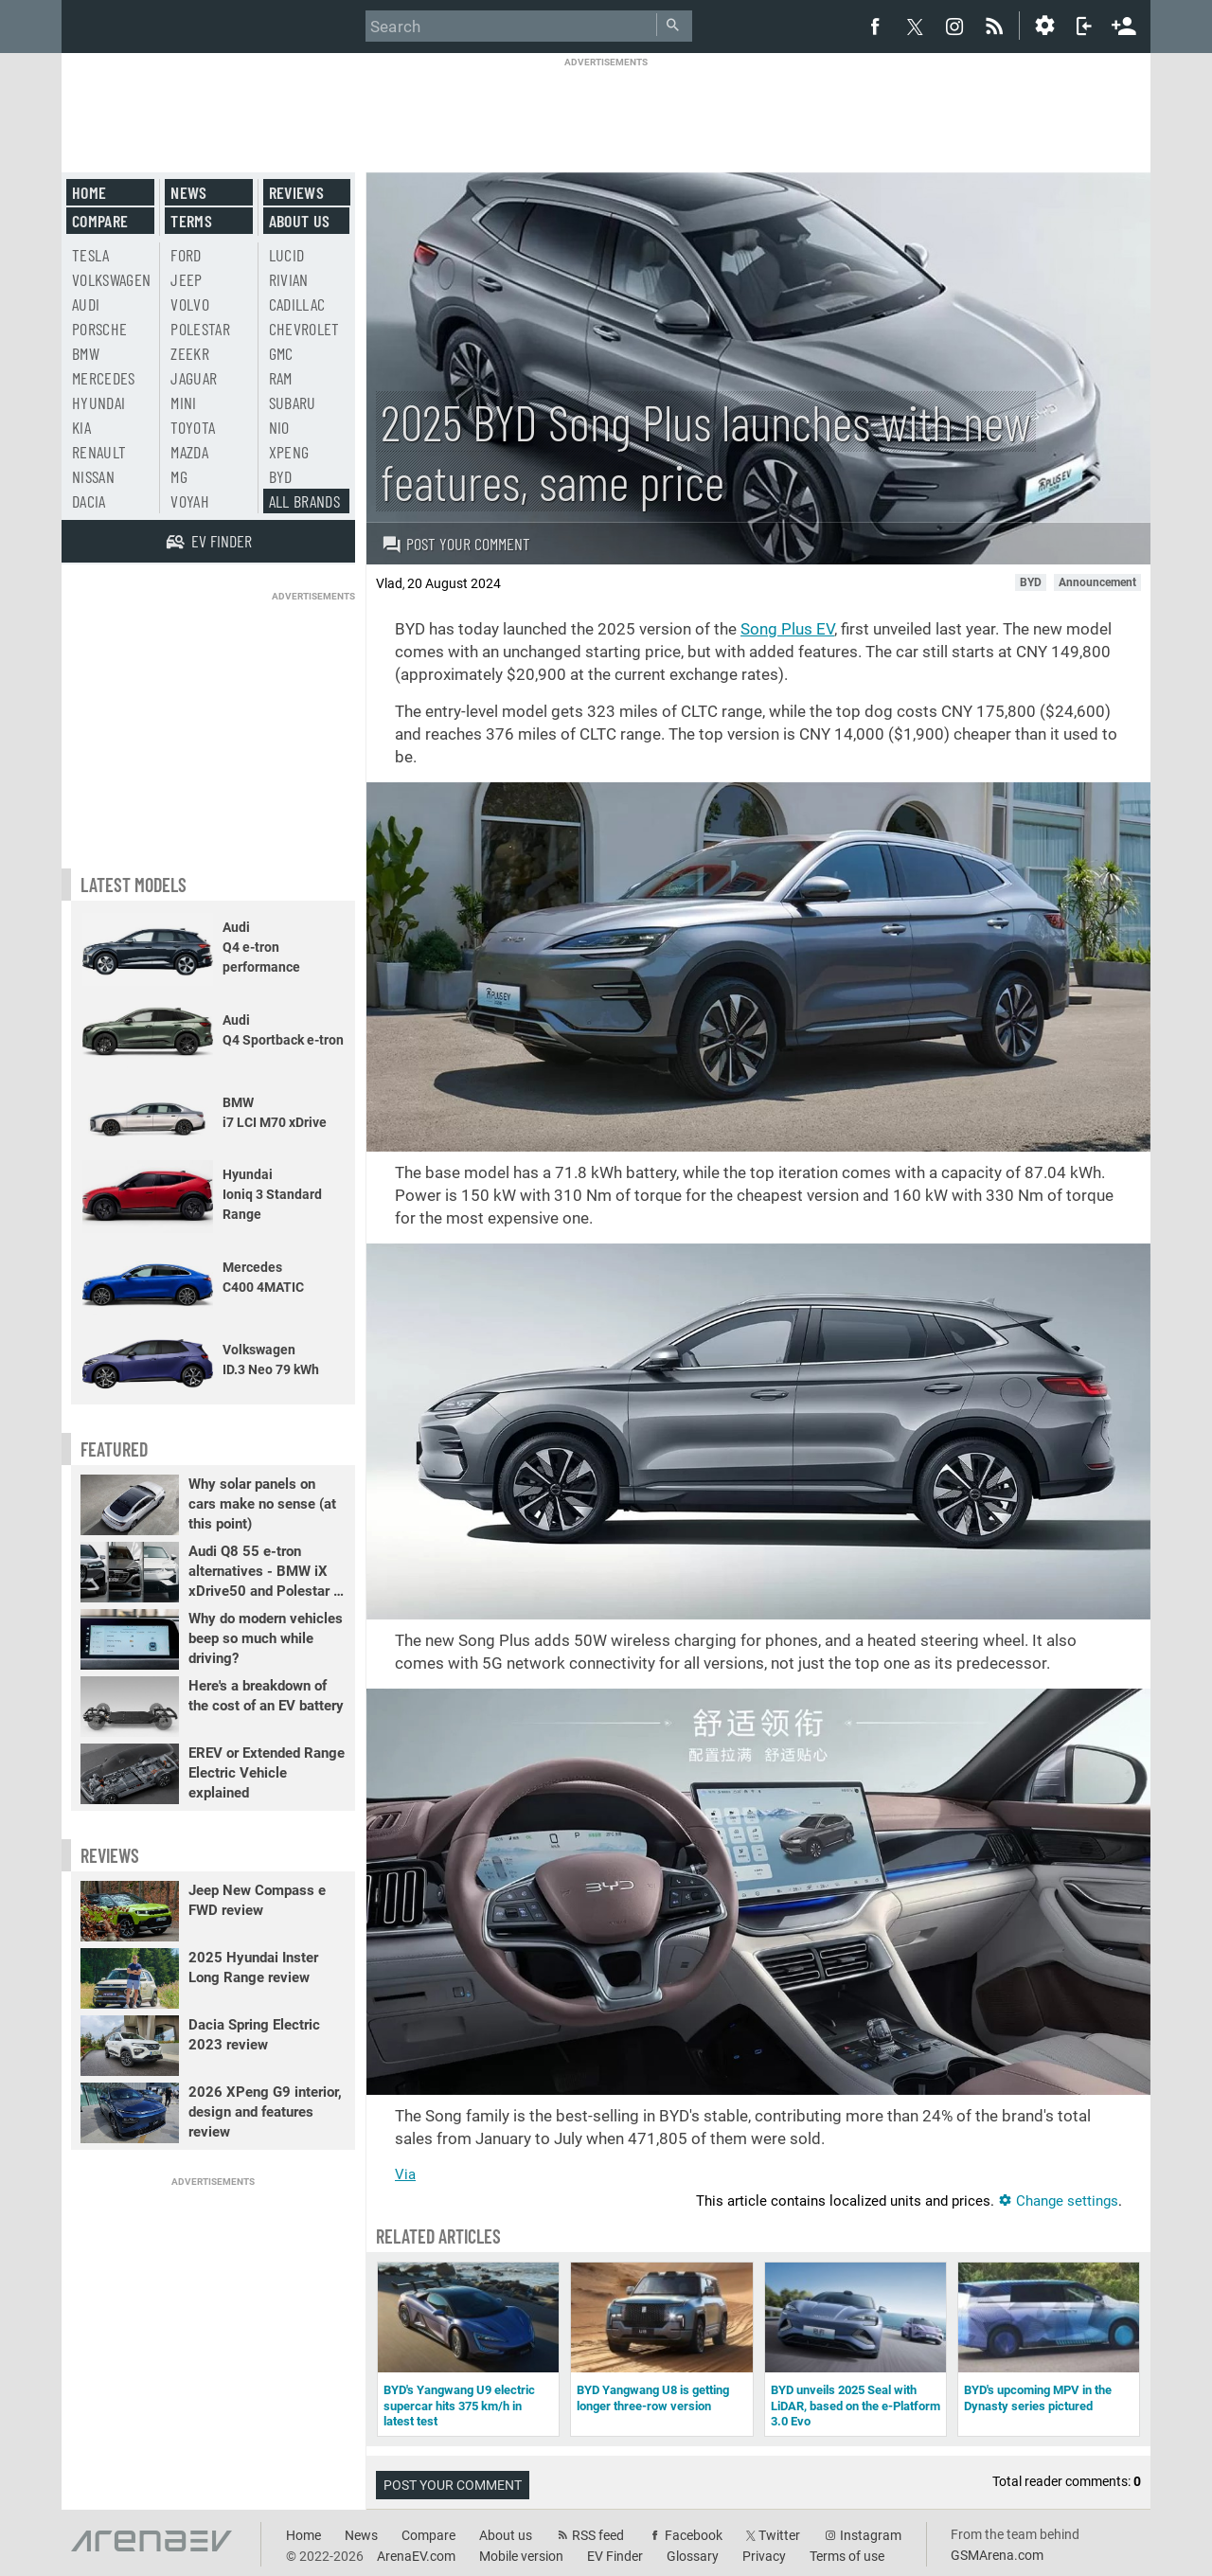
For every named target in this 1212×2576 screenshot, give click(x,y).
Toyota (192, 427)
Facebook (693, 2535)
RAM (281, 377)
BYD (281, 476)
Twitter (779, 2535)
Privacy (764, 2556)
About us (299, 220)
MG (178, 476)
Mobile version (521, 2556)
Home (89, 192)
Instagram (870, 2535)
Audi (85, 304)
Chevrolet (304, 328)
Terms (191, 220)
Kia (81, 427)
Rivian (289, 279)
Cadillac (297, 304)
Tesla (91, 254)
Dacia (89, 501)
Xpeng (289, 451)
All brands (305, 501)
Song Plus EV (787, 628)
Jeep (186, 279)
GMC (281, 353)
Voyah (189, 501)
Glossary (693, 2556)
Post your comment (456, 543)
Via (405, 2174)
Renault (99, 451)
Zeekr (189, 353)
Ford (185, 254)
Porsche (99, 328)
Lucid (287, 254)
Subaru (292, 402)
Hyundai (98, 402)
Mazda (189, 451)
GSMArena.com (997, 2555)
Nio (279, 427)
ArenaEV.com (416, 2556)
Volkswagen (112, 279)
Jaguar (193, 377)
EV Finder (615, 2556)
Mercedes (103, 377)
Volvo (189, 304)
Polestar (200, 328)
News (188, 192)
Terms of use (847, 2556)
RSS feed (598, 2535)
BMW (85, 353)
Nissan (93, 476)
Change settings (1058, 2200)
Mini (183, 402)
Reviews (296, 192)
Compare (100, 220)
